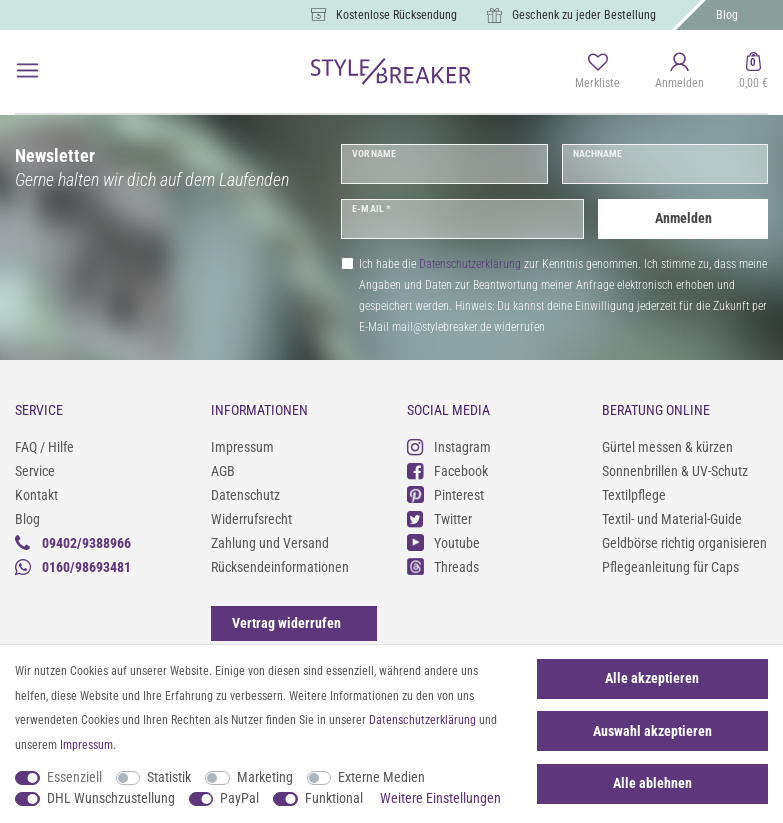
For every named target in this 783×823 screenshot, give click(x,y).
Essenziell (74, 777)
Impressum (242, 447)
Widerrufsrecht (251, 519)
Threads (443, 566)
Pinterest (445, 494)
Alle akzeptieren (652, 678)
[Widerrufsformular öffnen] (286, 623)
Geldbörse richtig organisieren (684, 543)
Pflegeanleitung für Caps (670, 567)
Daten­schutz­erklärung (422, 720)
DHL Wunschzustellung (111, 798)
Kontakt (36, 495)
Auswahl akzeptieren (652, 731)
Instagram (449, 446)
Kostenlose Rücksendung (396, 15)
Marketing (265, 777)
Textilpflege (634, 495)
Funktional (334, 798)
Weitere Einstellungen (440, 798)
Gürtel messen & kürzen (667, 447)
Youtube (443, 542)
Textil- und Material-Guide (672, 519)
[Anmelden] (679, 72)
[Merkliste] (597, 72)
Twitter (439, 518)
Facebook (447, 470)
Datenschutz (245, 495)
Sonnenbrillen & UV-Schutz (675, 471)
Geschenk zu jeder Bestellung (584, 15)
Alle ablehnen (652, 783)
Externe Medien (381, 777)
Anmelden (683, 218)
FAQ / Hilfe (44, 447)
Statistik (169, 777)
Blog (727, 15)
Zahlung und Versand (270, 543)
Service (35, 471)
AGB (223, 471)
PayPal (239, 798)
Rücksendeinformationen (280, 567)
